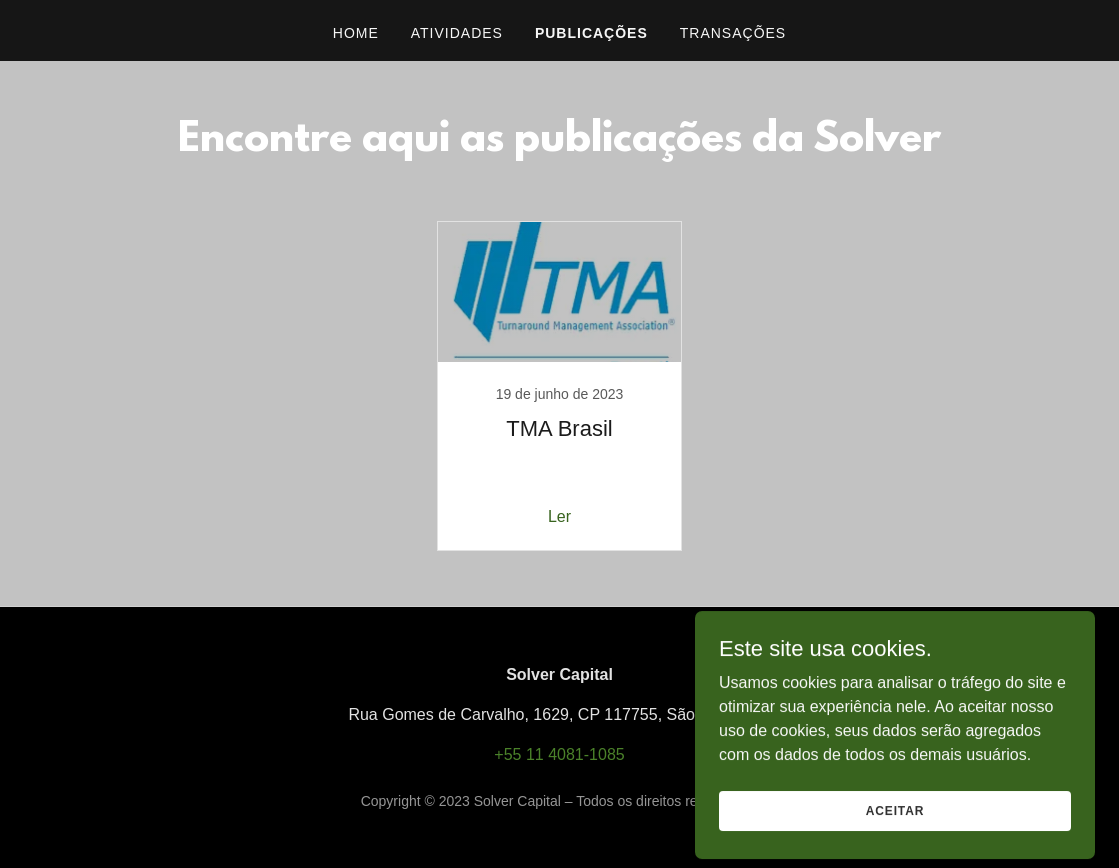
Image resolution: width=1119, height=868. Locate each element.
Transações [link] (733, 33)
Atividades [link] (457, 33)
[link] (560, 386)
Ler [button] (559, 516)
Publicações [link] (591, 33)
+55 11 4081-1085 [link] (559, 754)
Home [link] (356, 33)
